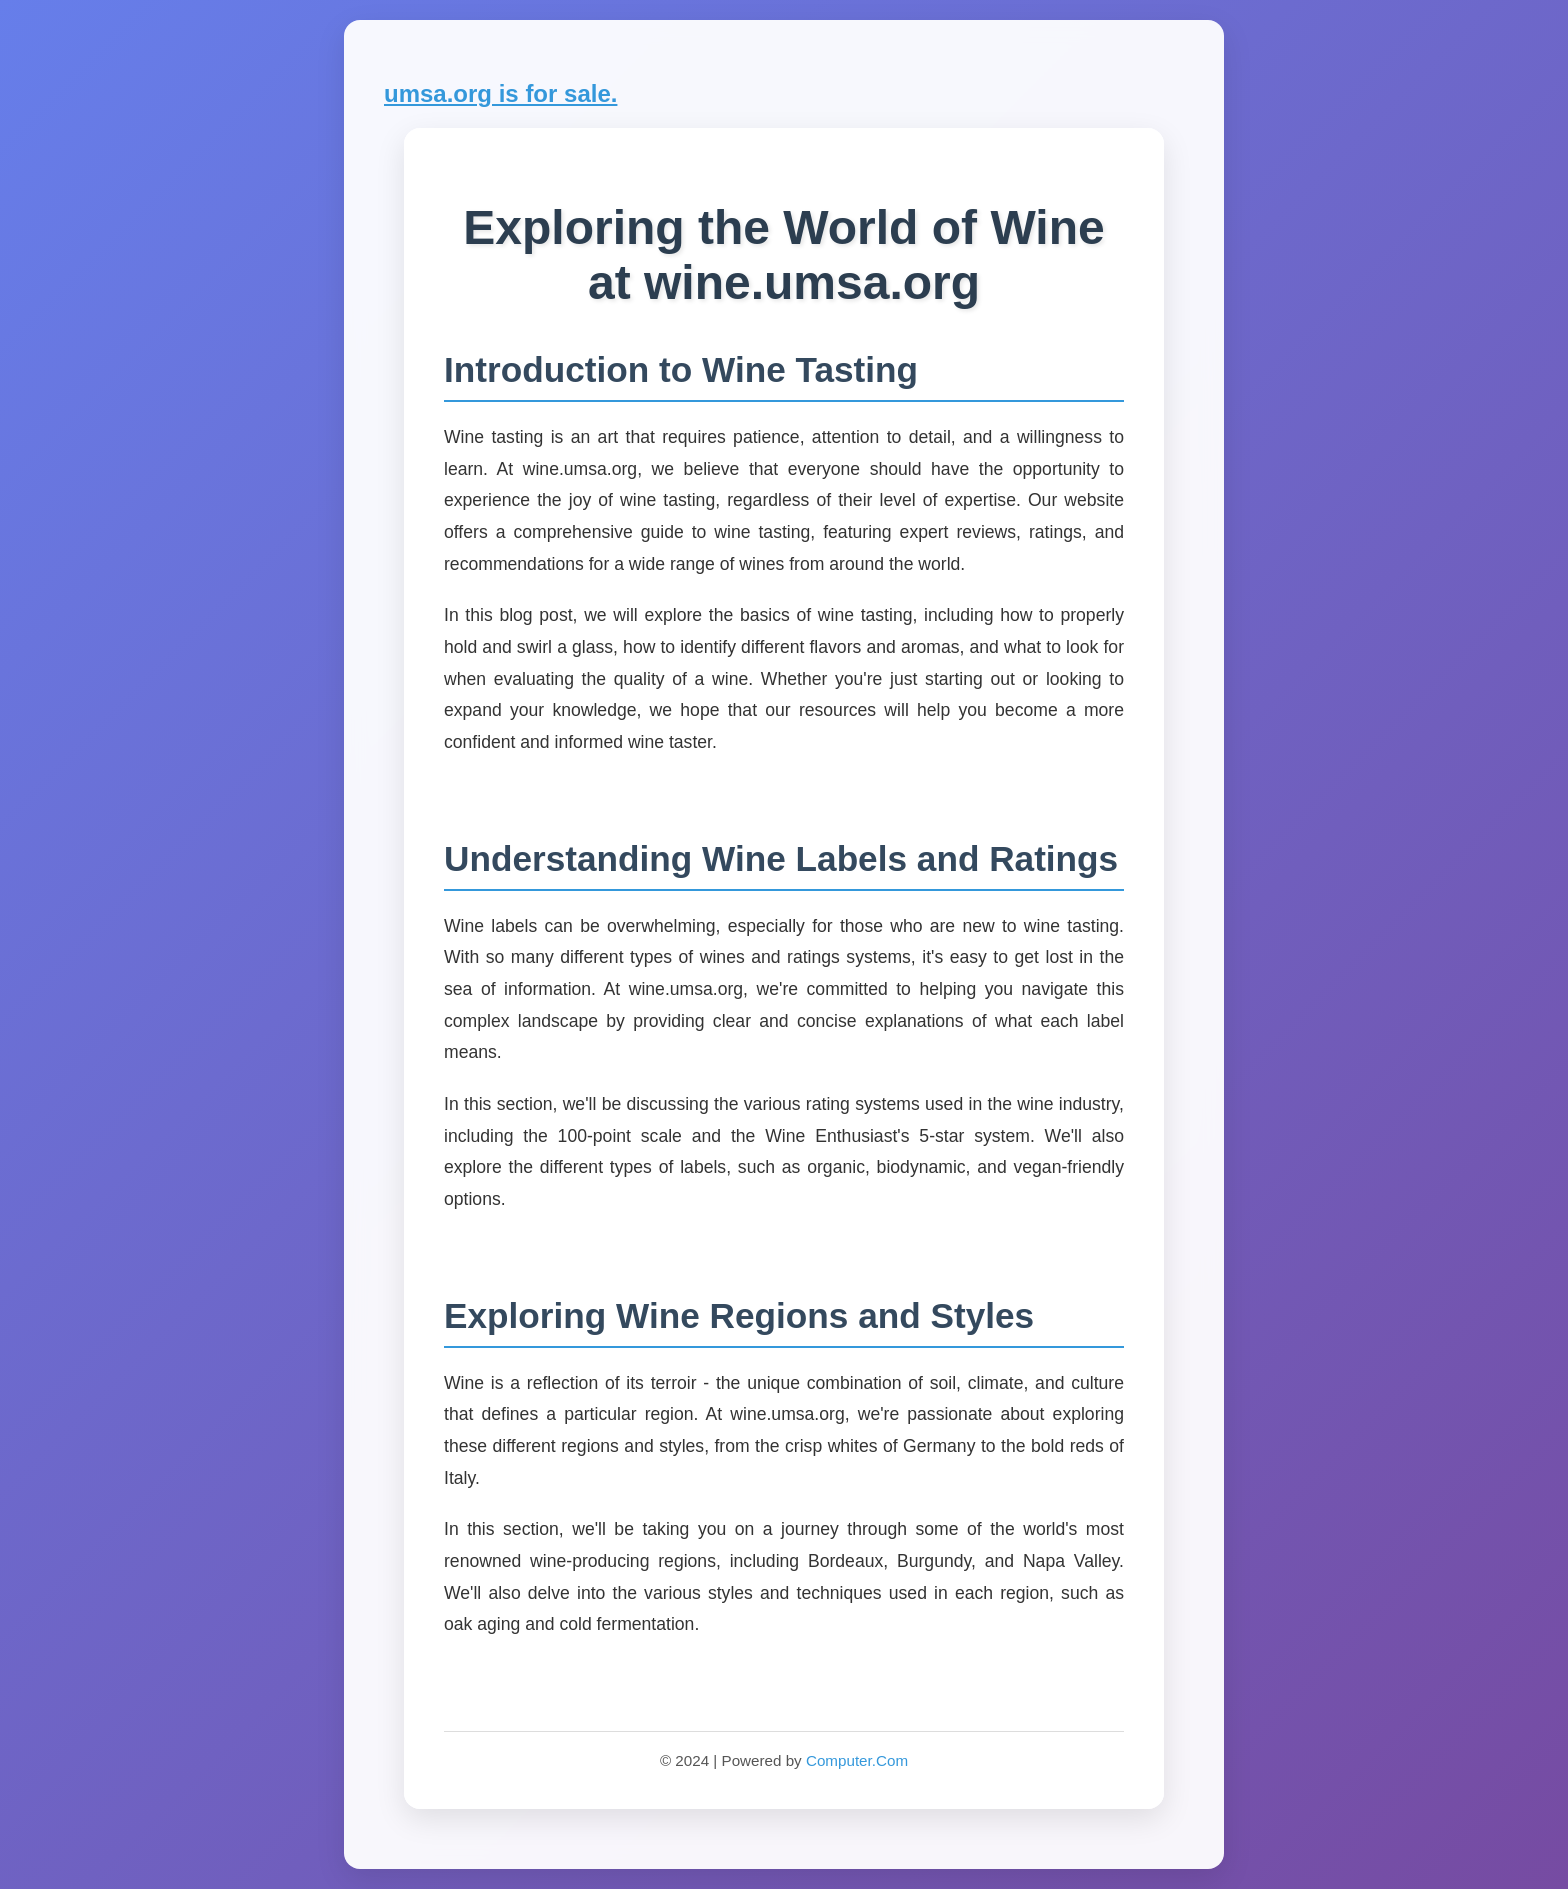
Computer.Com (857, 1760)
